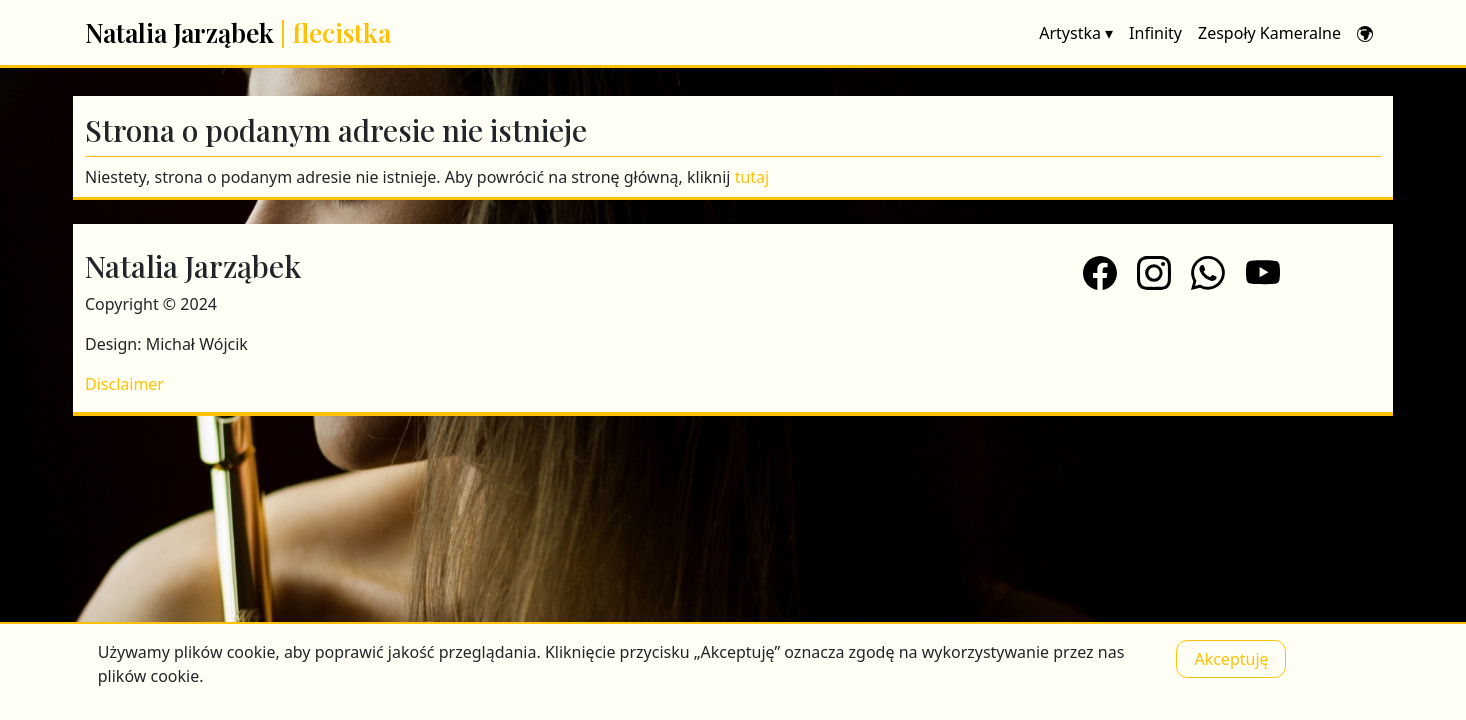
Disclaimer (124, 384)
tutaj (752, 177)
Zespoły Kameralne (1269, 33)
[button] (1365, 33)
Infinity (1155, 33)
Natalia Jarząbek (238, 32)
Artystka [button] (1076, 33)
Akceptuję (1231, 659)
